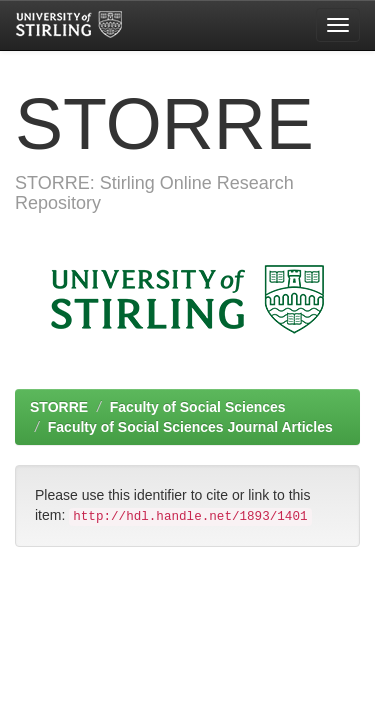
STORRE (59, 407)
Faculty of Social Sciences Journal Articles (190, 427)
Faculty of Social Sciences (198, 407)
